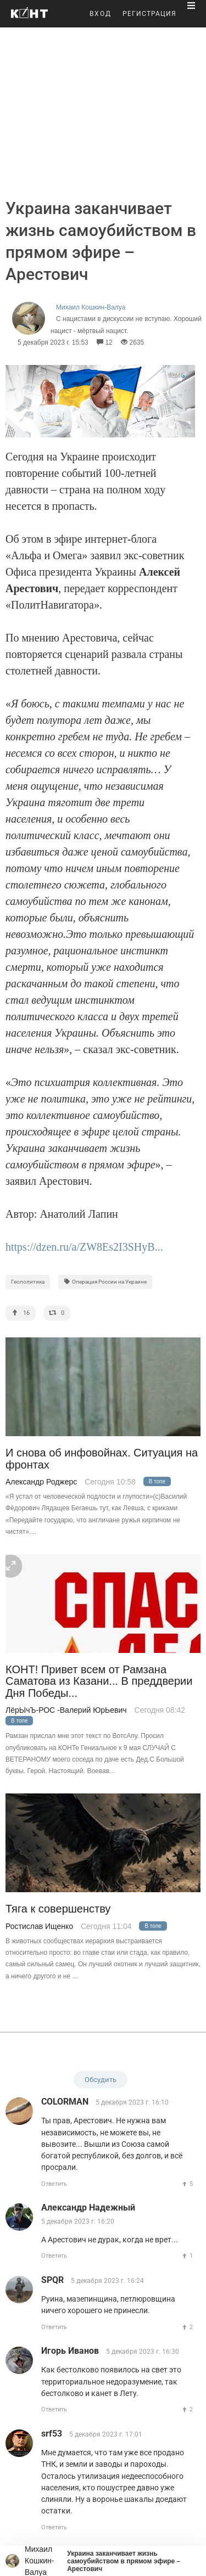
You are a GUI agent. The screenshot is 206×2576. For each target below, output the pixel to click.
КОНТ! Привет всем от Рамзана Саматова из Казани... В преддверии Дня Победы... (98, 1681)
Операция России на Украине (105, 1282)
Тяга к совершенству (57, 1909)
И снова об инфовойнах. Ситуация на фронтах (101, 1458)
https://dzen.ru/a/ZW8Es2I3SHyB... (84, 1247)
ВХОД (101, 14)
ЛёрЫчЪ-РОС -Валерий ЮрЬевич (66, 1710)
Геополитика (27, 1282)
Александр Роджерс (41, 1481)
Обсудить (100, 2080)
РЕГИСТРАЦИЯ (149, 14)
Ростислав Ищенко (39, 1926)
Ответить (54, 2183)
